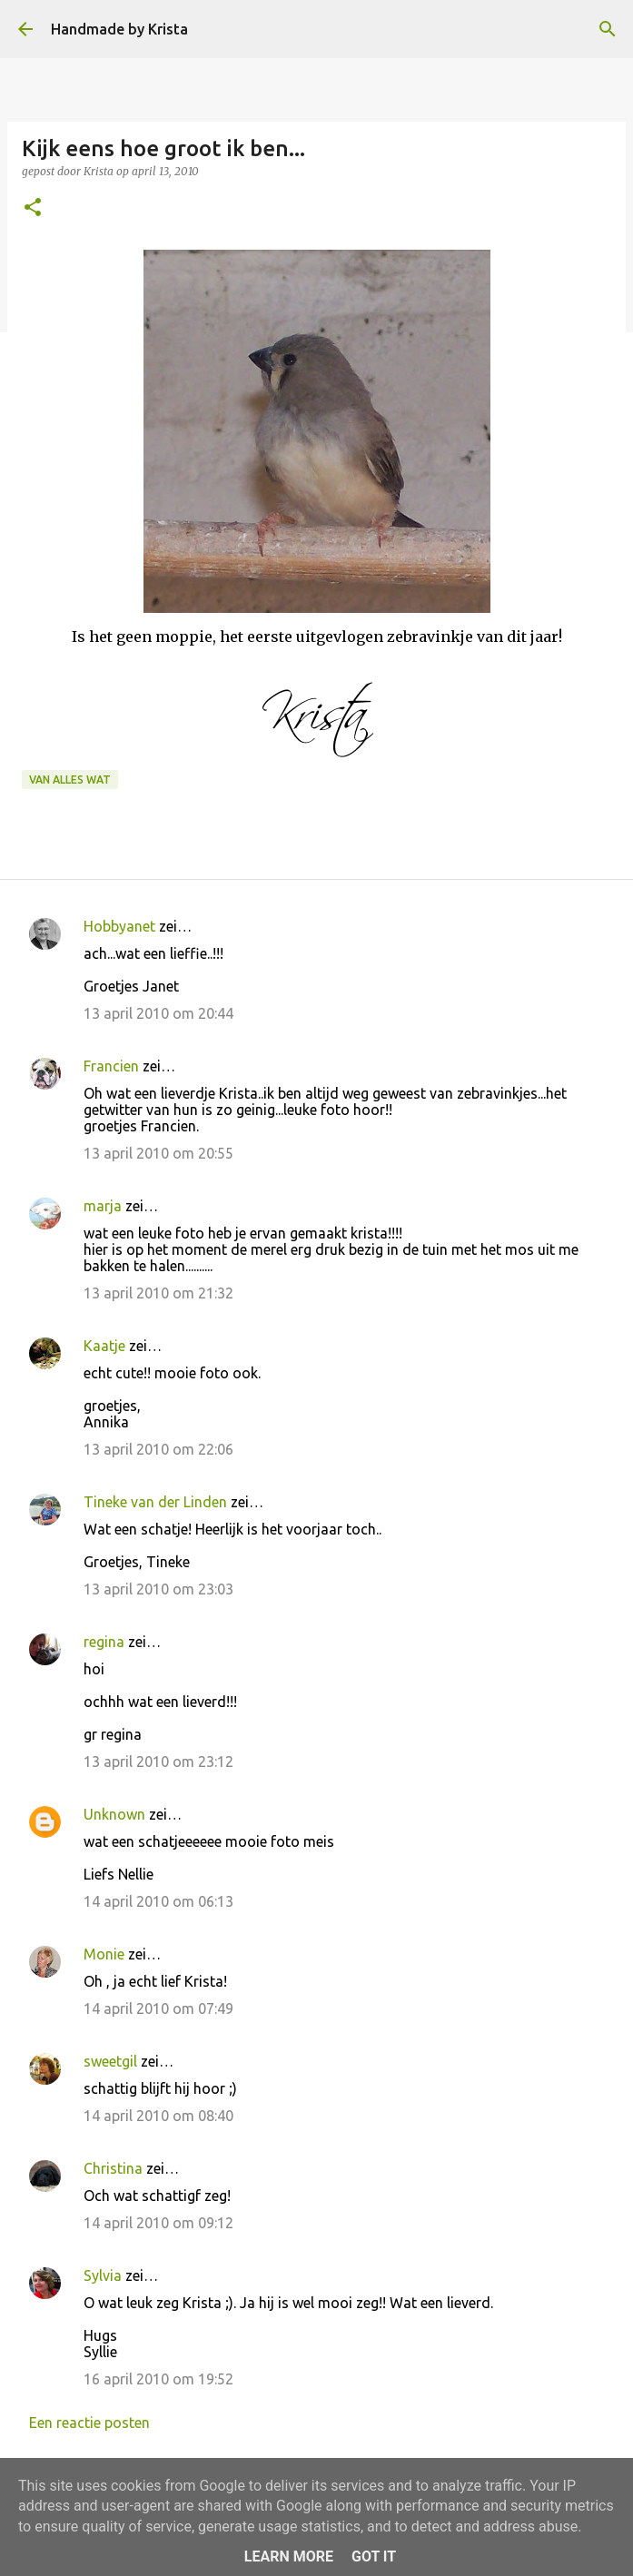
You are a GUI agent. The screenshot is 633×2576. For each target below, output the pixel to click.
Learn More (288, 2556)
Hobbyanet (119, 926)
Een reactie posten (89, 2422)
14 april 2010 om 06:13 (158, 1901)
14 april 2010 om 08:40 (158, 2115)
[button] (33, 208)
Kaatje (104, 1345)
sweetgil (110, 2061)
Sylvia (103, 2275)
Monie (104, 1954)
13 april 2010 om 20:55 (158, 1153)
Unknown (114, 1814)
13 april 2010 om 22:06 (158, 1449)
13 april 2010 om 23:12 (158, 1761)
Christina (113, 2168)
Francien (111, 1066)
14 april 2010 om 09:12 (158, 2223)
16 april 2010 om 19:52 (158, 2379)
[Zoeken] (607, 29)
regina (104, 1641)
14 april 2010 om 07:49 (158, 2008)
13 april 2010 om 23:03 (158, 1589)
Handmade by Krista (119, 29)
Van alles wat (70, 779)
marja (103, 1206)
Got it (373, 2556)
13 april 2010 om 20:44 (158, 1013)
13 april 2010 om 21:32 (158, 1293)
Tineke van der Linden (155, 1502)
